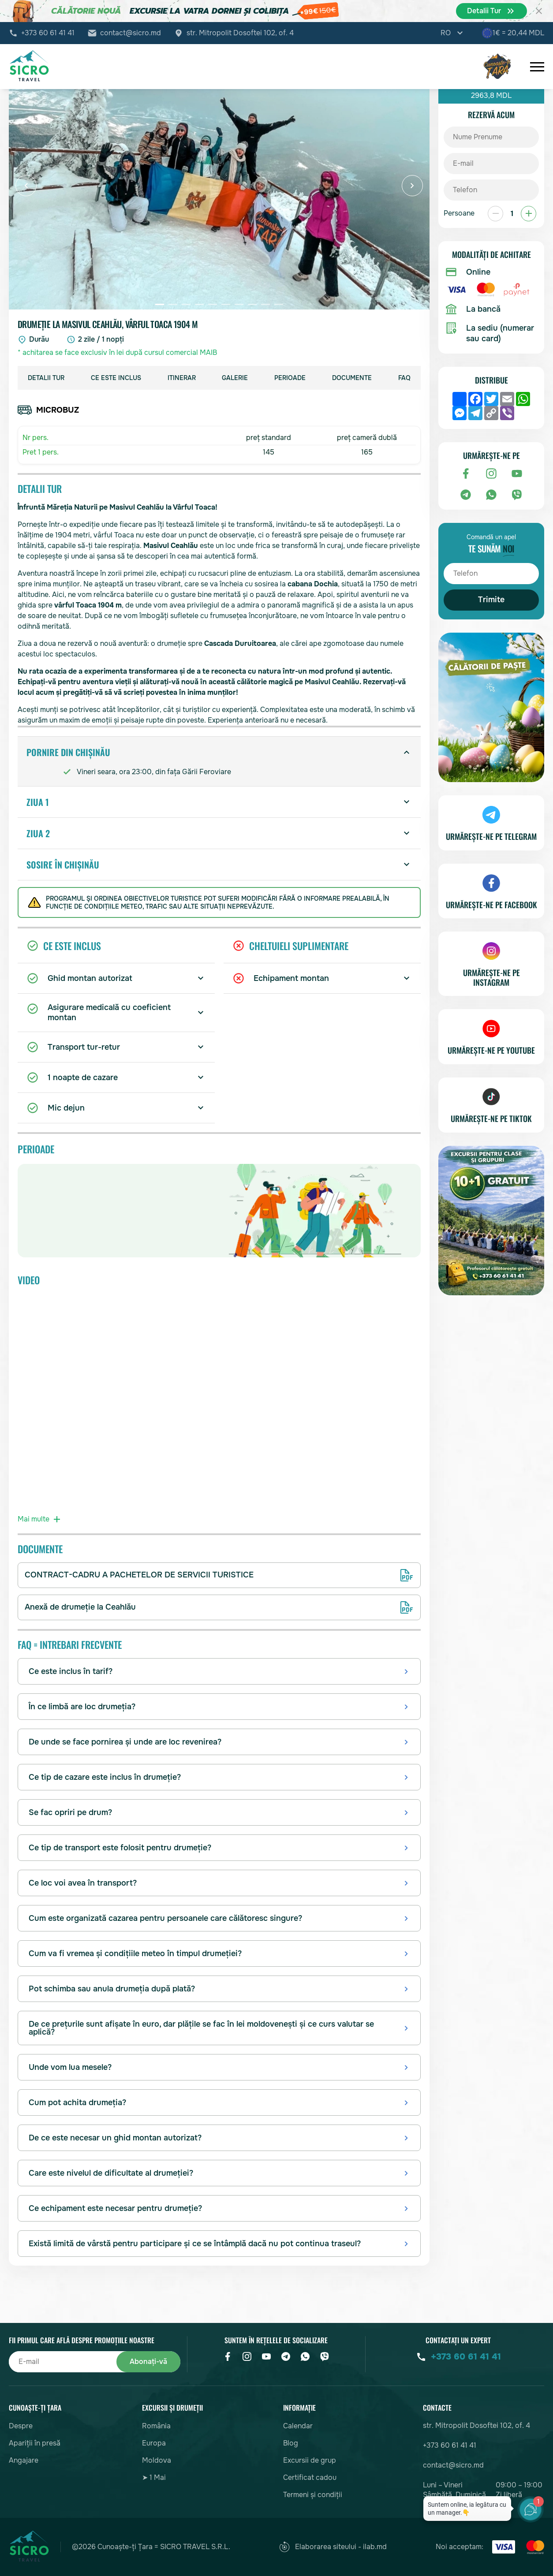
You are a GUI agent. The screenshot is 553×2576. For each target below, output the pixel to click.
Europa (154, 2443)
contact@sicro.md (130, 33)
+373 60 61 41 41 (48, 33)
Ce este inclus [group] (116, 378)
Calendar (298, 2426)
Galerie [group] (235, 378)
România (156, 2426)
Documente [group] (352, 378)
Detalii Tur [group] (46, 378)
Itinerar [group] (182, 378)
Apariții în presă (34, 2443)
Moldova (156, 2460)
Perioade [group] (290, 378)
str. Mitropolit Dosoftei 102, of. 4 (240, 33)
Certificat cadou (309, 2477)
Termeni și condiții (312, 2494)
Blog (290, 2443)
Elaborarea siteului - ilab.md (333, 2547)
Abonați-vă (148, 2361)
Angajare (23, 2460)
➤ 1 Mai (154, 2477)
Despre (21, 2426)
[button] (26, 185)
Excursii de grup (309, 2460)
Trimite (491, 599)
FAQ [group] (404, 378)
